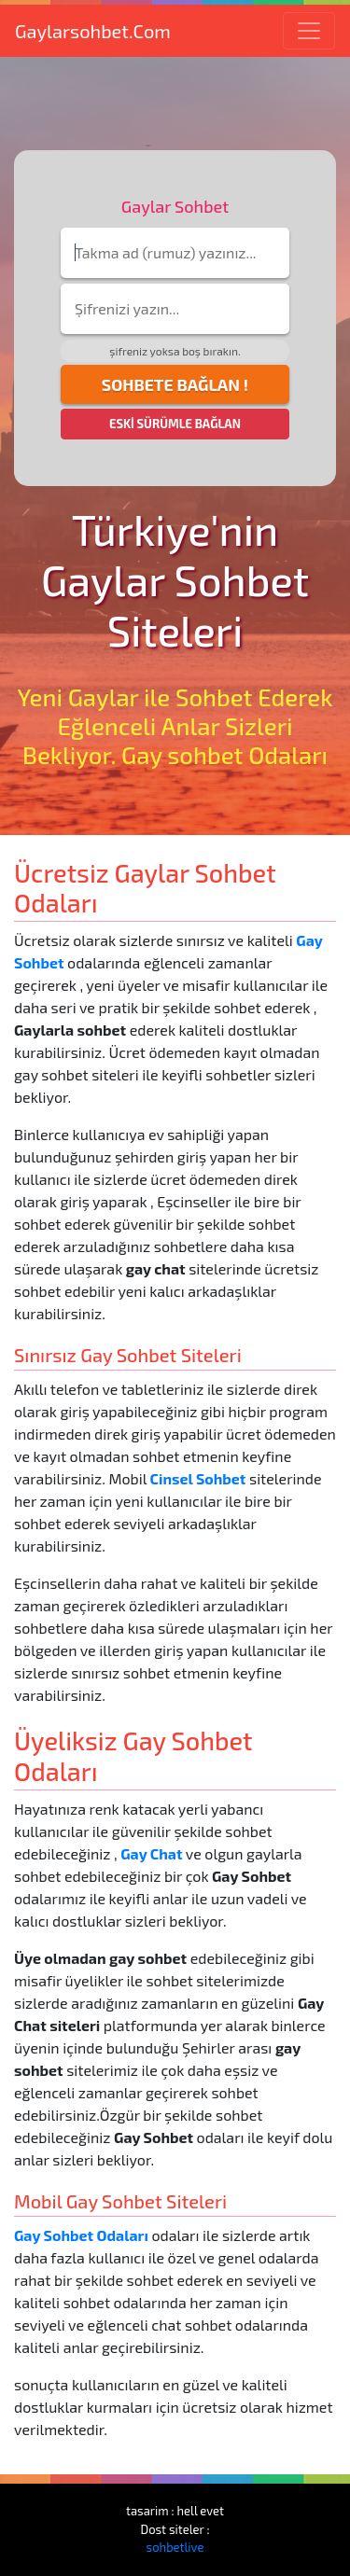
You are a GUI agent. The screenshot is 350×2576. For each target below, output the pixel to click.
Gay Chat (151, 1853)
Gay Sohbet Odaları (81, 2235)
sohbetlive (175, 2547)
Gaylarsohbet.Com (93, 31)
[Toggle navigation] (309, 30)
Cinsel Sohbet (198, 1478)
